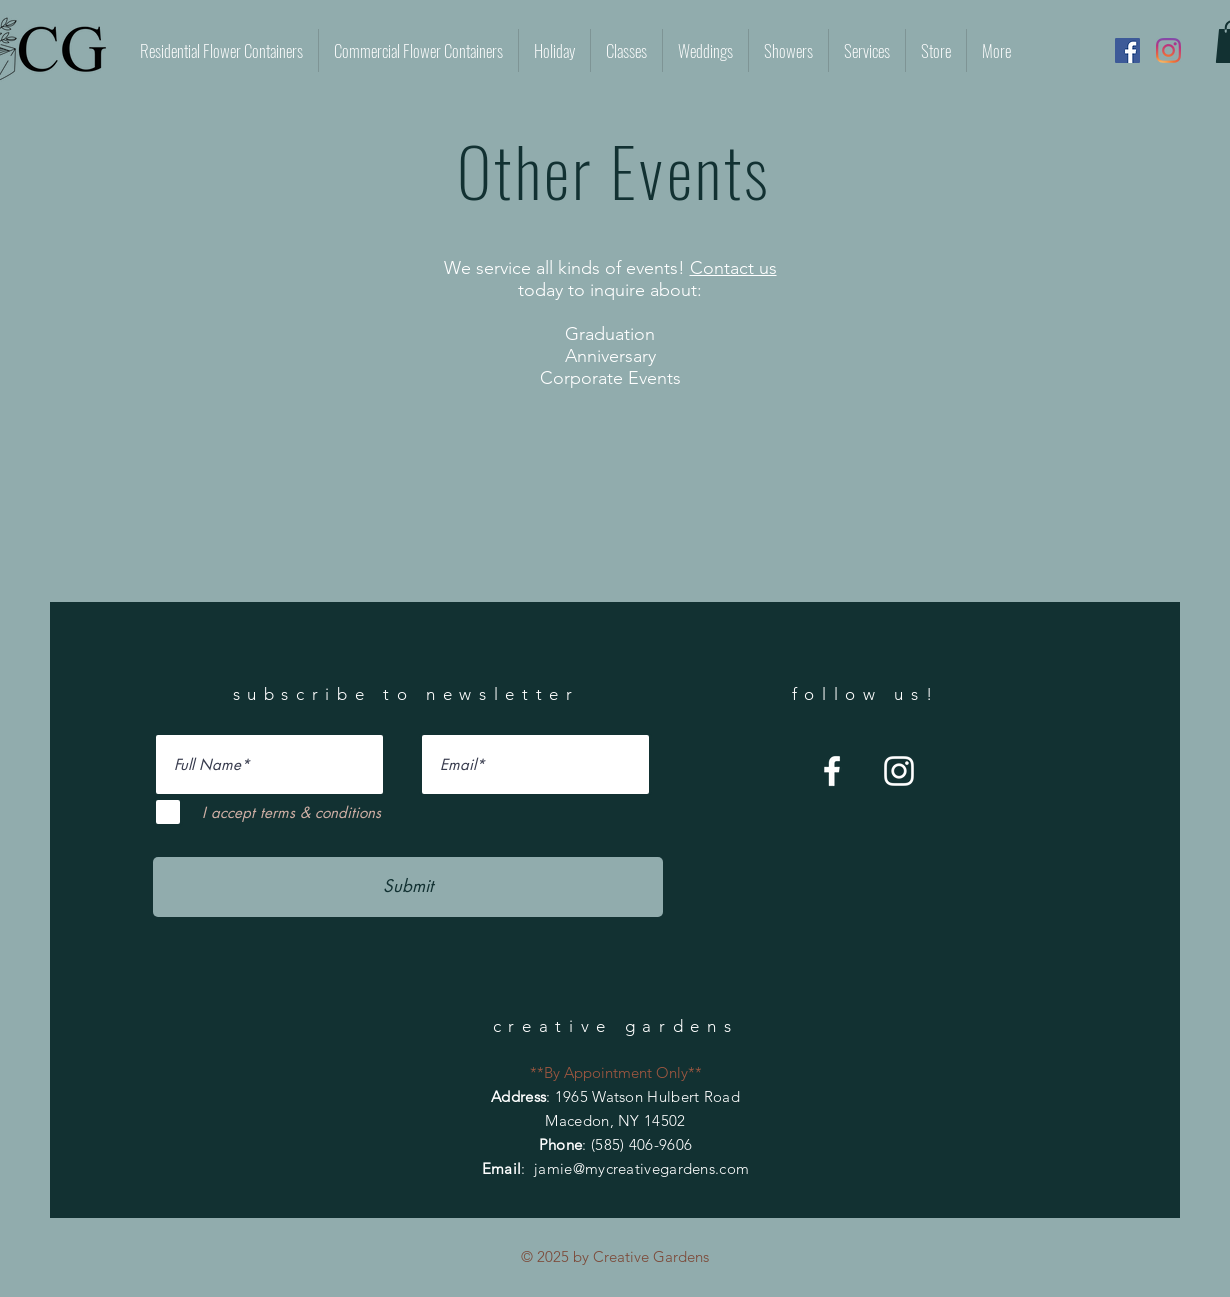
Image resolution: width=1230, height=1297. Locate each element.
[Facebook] (1127, 50)
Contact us (733, 268)
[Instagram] (1168, 50)
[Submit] (408, 887)
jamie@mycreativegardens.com (641, 1168)
